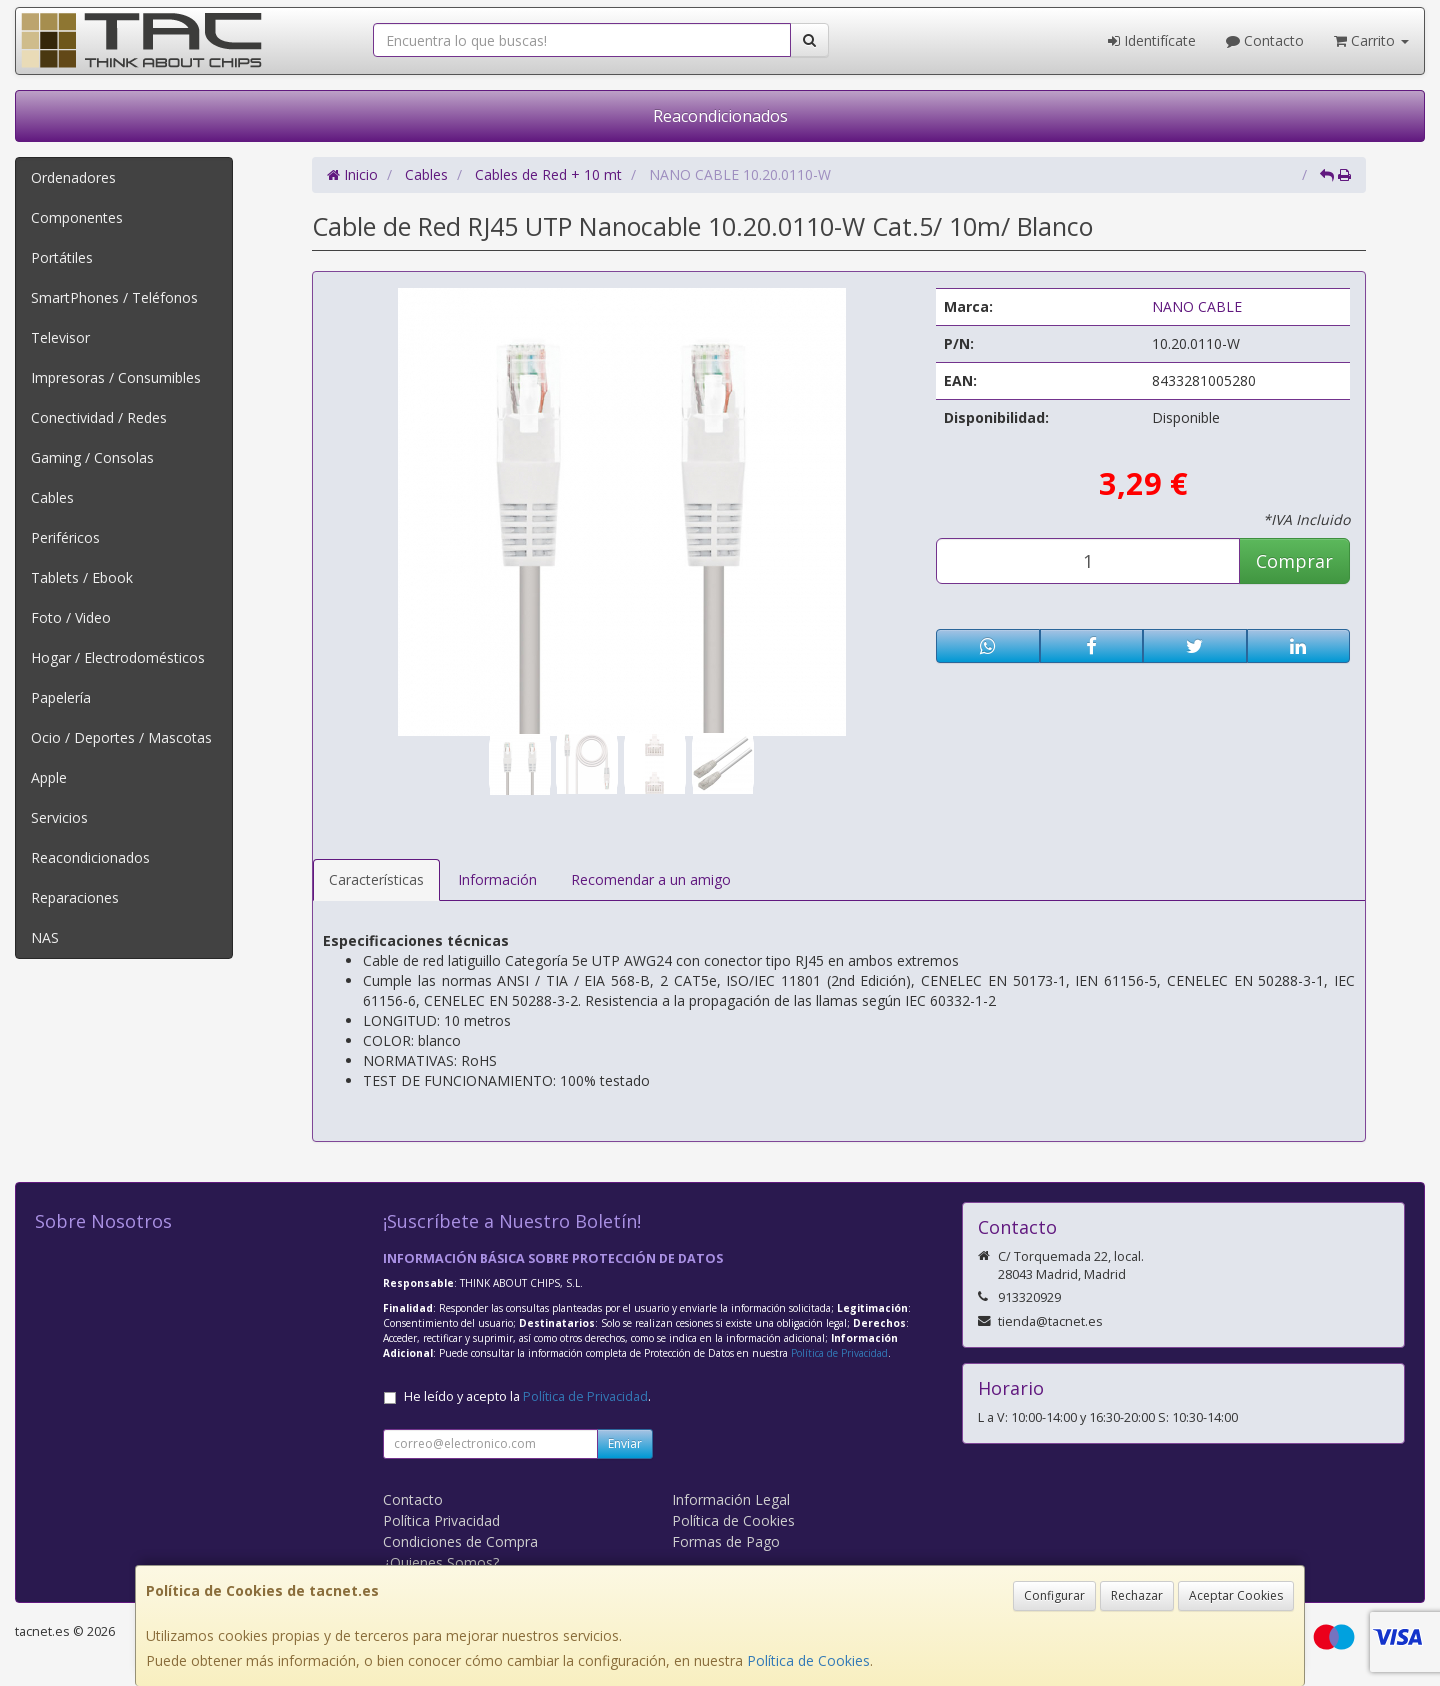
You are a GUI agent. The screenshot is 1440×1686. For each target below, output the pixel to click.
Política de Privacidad (839, 1353)
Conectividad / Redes (99, 417)
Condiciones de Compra (460, 1541)
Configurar (1054, 1595)
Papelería (61, 697)
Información (497, 879)
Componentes (77, 217)
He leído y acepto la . (527, 1396)
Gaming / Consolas (92, 457)
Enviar (625, 1443)
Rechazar (1137, 1595)
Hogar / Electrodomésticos (118, 657)
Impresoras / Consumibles (116, 377)
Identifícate (1152, 40)
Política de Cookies (808, 1660)
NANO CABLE (1197, 306)
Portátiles (62, 257)
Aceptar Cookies (1236, 1595)
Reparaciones (75, 897)
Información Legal (731, 1499)
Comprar (1294, 561)
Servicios (59, 817)
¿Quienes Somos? (441, 1562)
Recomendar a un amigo (651, 879)
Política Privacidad (441, 1520)
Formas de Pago (726, 1541)
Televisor (60, 337)
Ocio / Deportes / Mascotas (121, 737)
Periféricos (65, 537)
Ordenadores (73, 177)
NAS (45, 937)
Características (376, 879)
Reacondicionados (720, 116)
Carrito (1371, 40)
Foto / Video (71, 617)
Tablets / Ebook (82, 577)
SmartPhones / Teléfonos (114, 297)
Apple (49, 777)
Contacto (1265, 40)
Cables (52, 497)
